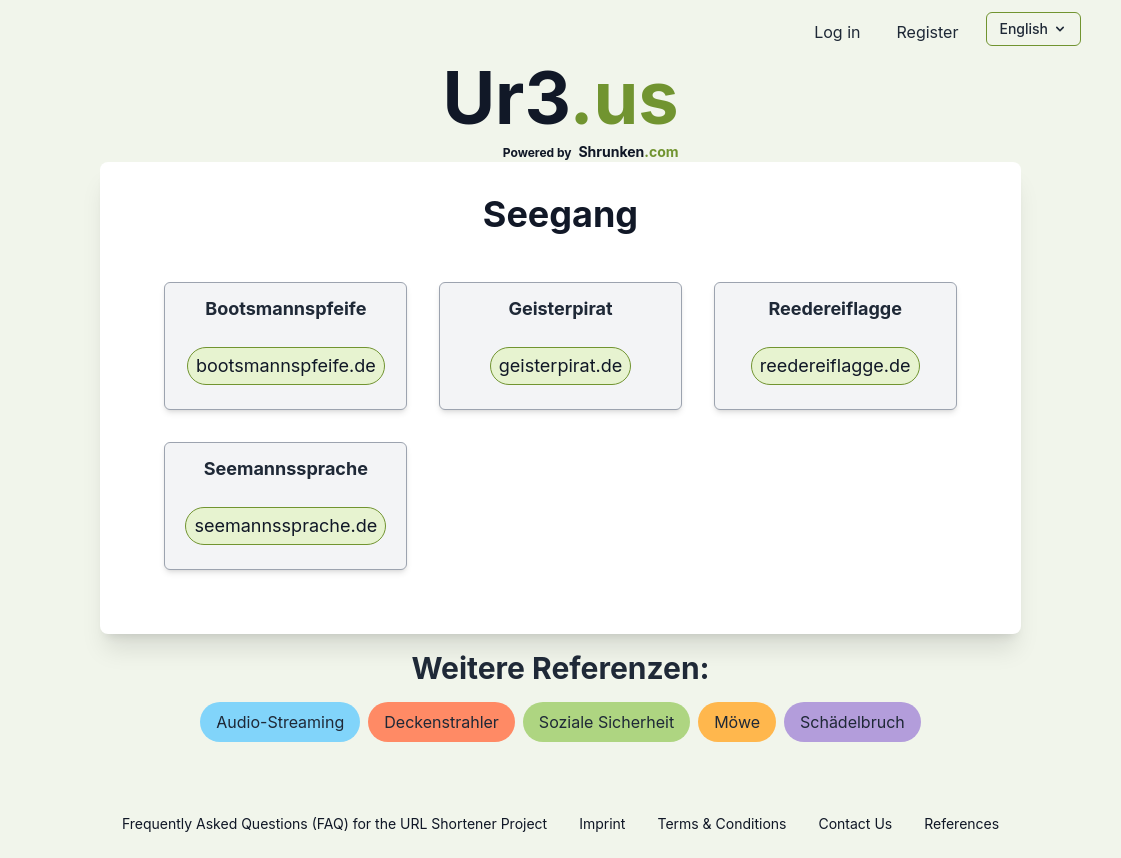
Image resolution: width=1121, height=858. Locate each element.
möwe (737, 722)
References (961, 823)
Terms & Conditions (721, 823)
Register (927, 32)
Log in (837, 32)
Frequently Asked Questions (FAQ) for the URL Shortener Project (334, 823)
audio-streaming (280, 722)
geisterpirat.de (561, 365)
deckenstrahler (441, 722)
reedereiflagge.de (835, 365)
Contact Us (855, 823)
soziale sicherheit (606, 722)
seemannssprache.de (285, 525)
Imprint (602, 823)
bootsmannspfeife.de (286, 365)
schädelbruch (852, 722)
